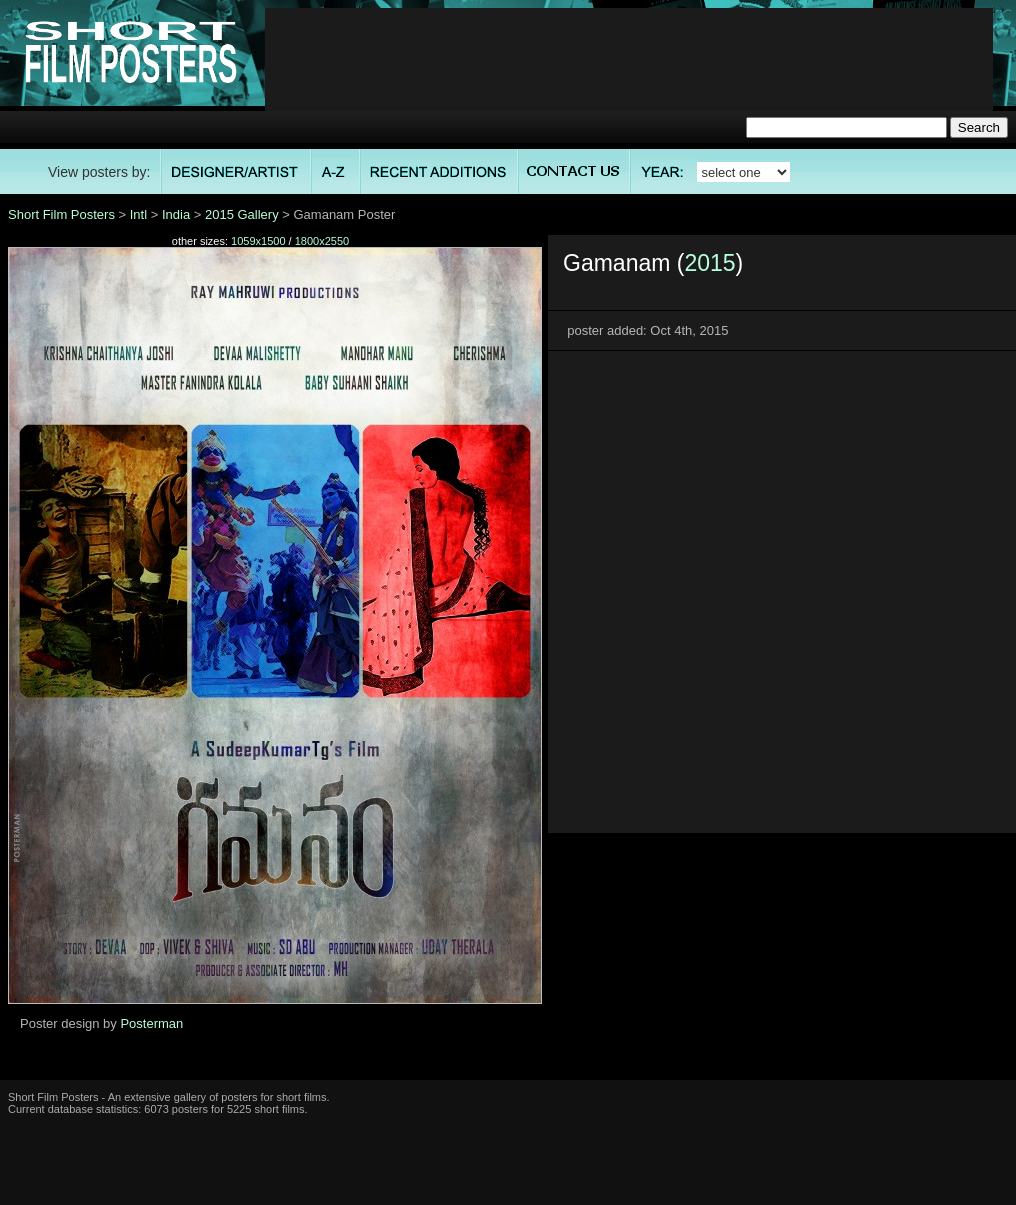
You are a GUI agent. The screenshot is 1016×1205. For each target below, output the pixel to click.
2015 (709, 263)
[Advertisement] (629, 70)
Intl (138, 214)
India (176, 214)
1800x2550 (322, 241)
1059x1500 (258, 241)
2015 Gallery (242, 214)
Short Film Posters (61, 214)
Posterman (151, 1023)
